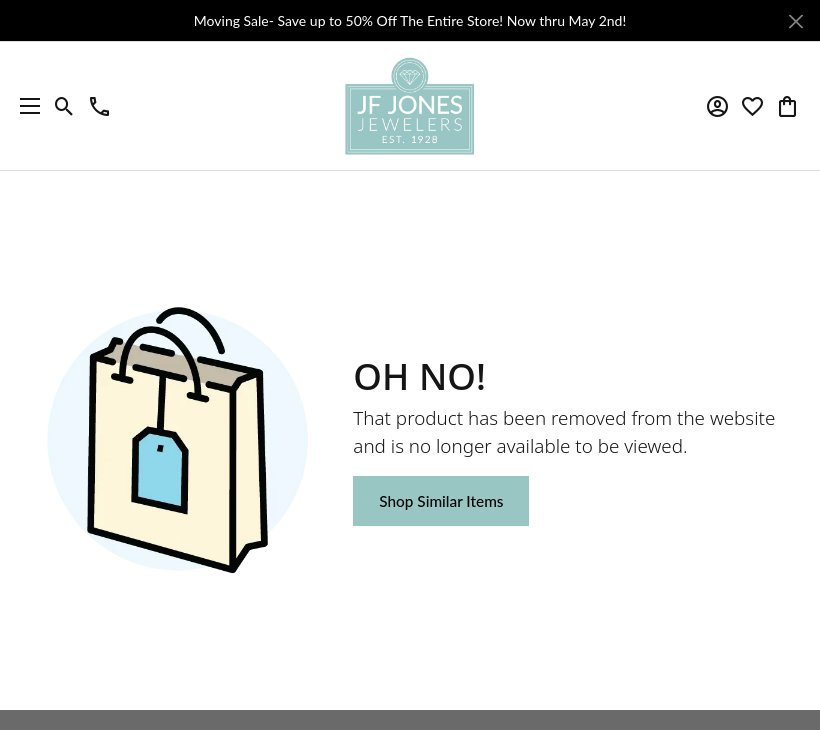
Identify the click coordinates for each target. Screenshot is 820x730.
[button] (64, 106)
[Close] (795, 21)
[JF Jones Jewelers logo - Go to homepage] (410, 106)
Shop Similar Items (441, 501)
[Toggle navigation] (25, 106)
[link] (99, 106)
